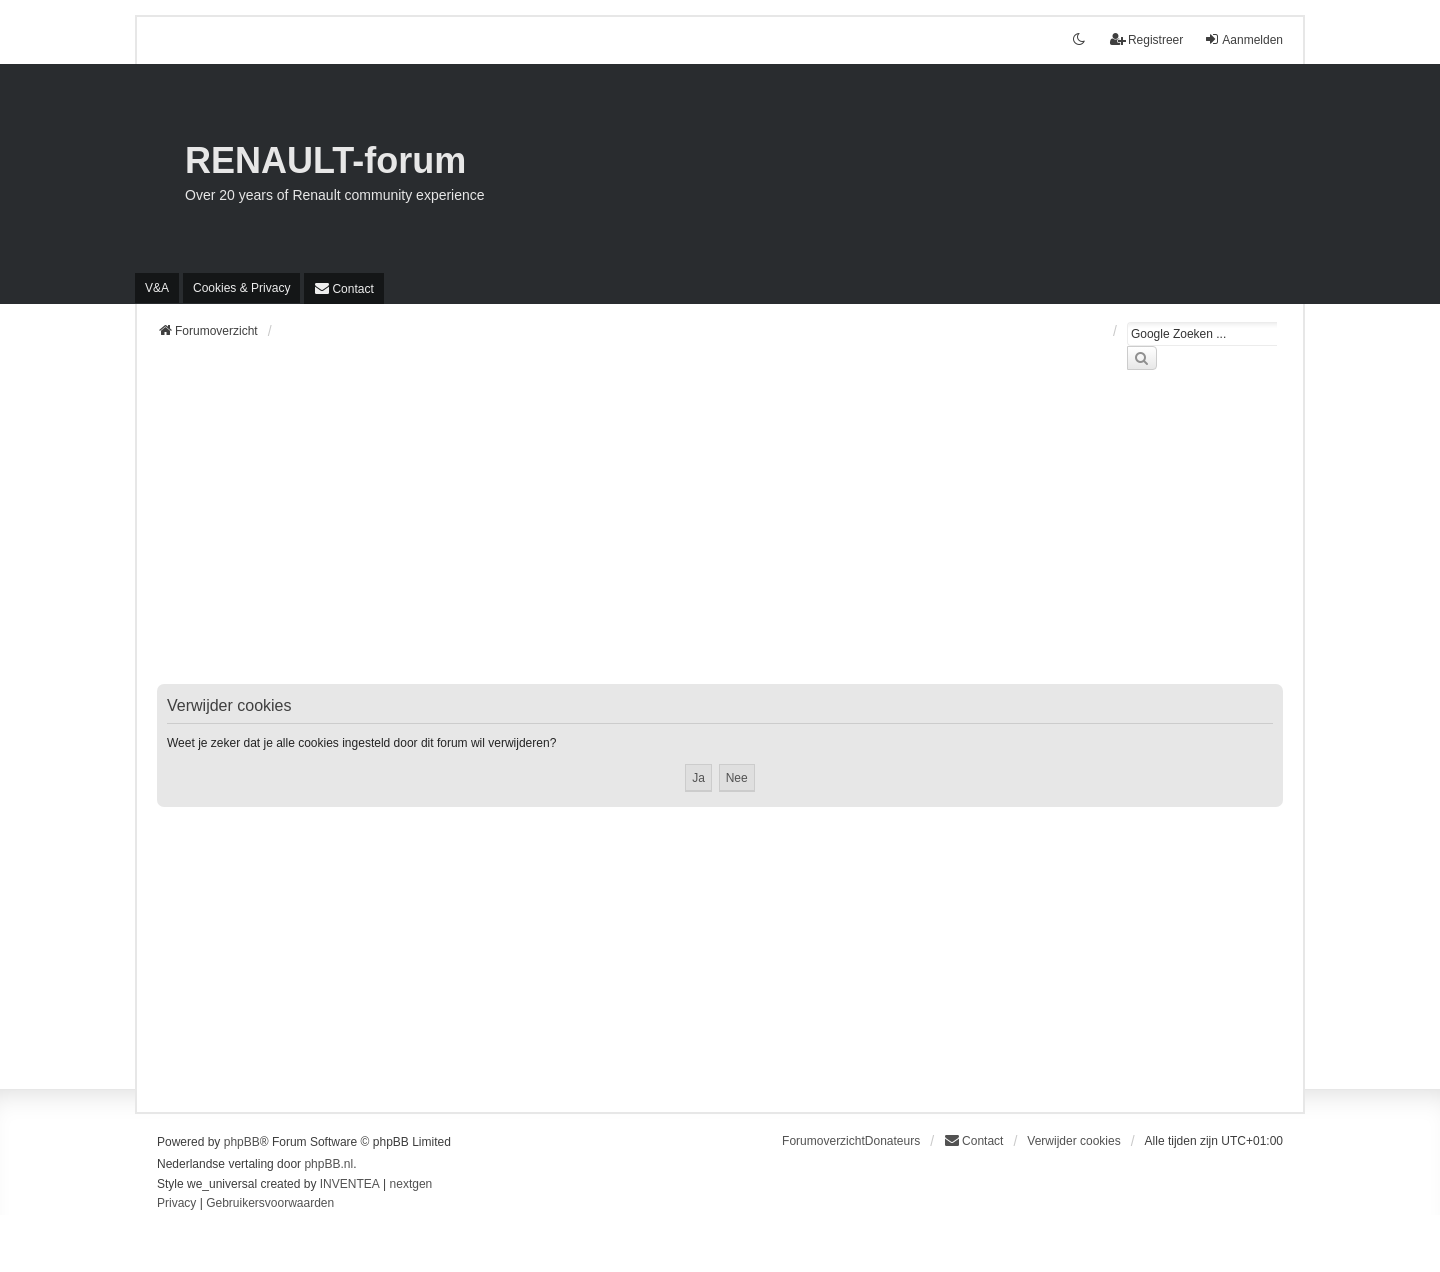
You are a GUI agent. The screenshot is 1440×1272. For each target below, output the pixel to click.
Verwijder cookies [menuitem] (1073, 1141)
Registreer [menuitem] (1146, 39)
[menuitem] (241, 288)
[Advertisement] (720, 539)
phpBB (242, 1142)
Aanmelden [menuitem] (1243, 39)
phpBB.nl (328, 1164)
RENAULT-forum (325, 160)
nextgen (411, 1184)
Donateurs (892, 1141)
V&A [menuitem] (157, 288)
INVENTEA (350, 1184)
